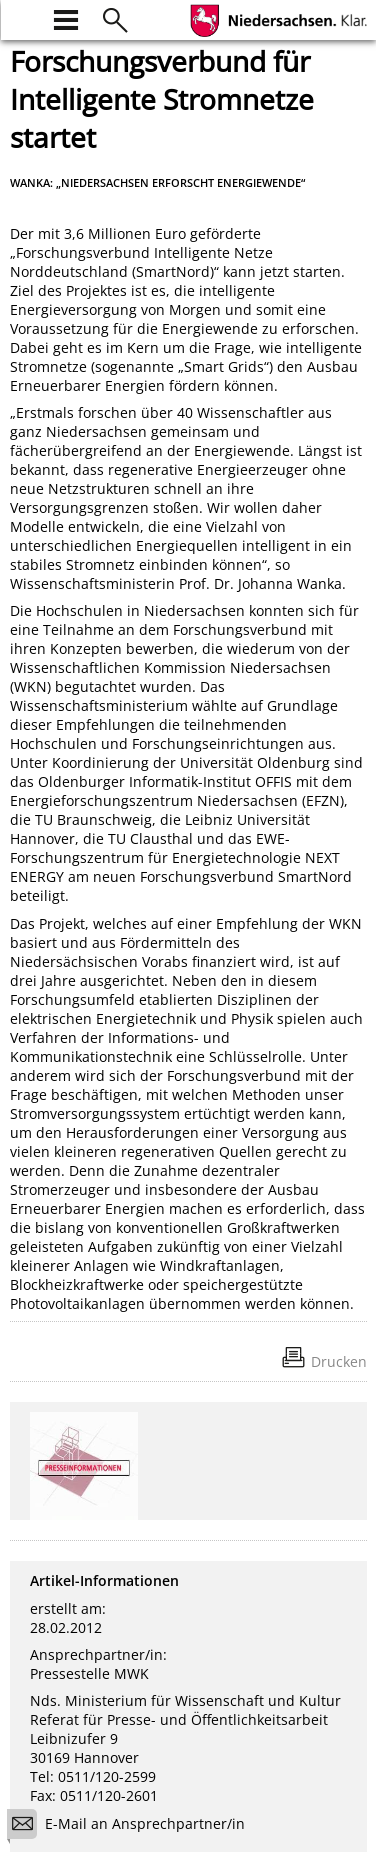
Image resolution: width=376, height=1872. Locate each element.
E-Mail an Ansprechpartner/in (132, 1826)
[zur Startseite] (22, 17)
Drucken (339, 1361)
